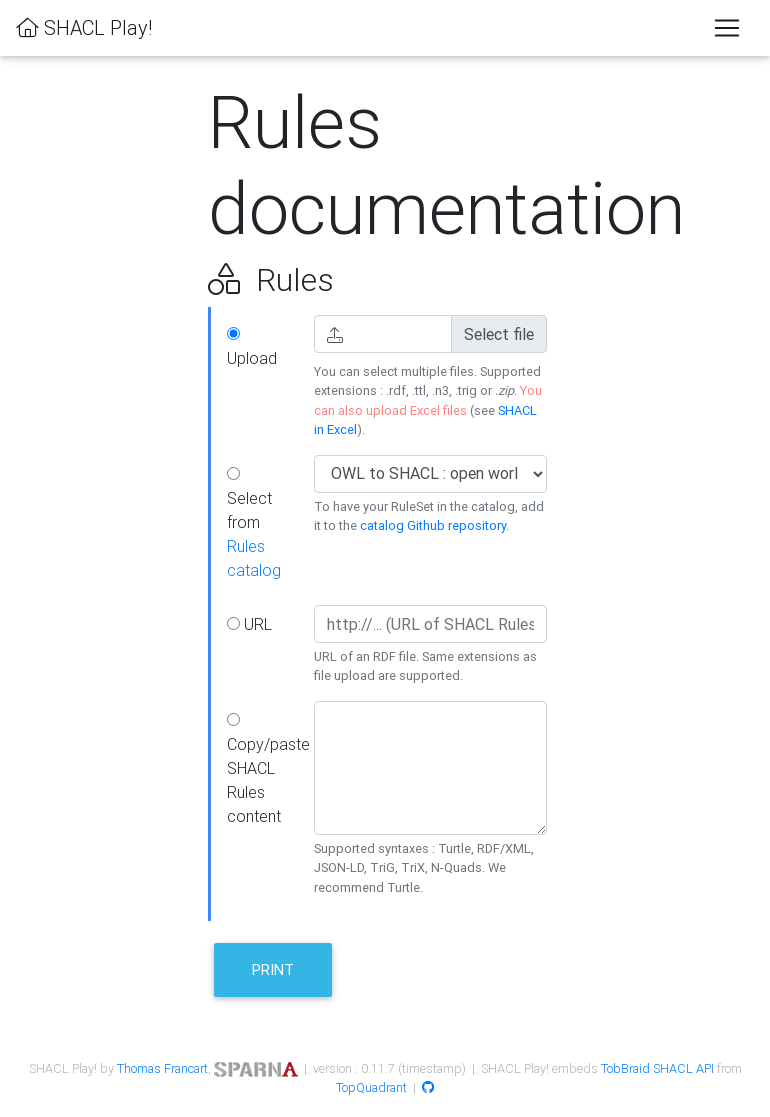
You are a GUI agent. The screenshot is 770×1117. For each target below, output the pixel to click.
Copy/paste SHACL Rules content (263, 769)
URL (249, 624)
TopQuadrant (371, 1087)
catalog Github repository (433, 525)
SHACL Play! (84, 27)
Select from (254, 523)
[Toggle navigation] (727, 28)
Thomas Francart (162, 1068)
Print (273, 969)
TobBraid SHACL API (657, 1068)
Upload (252, 347)
